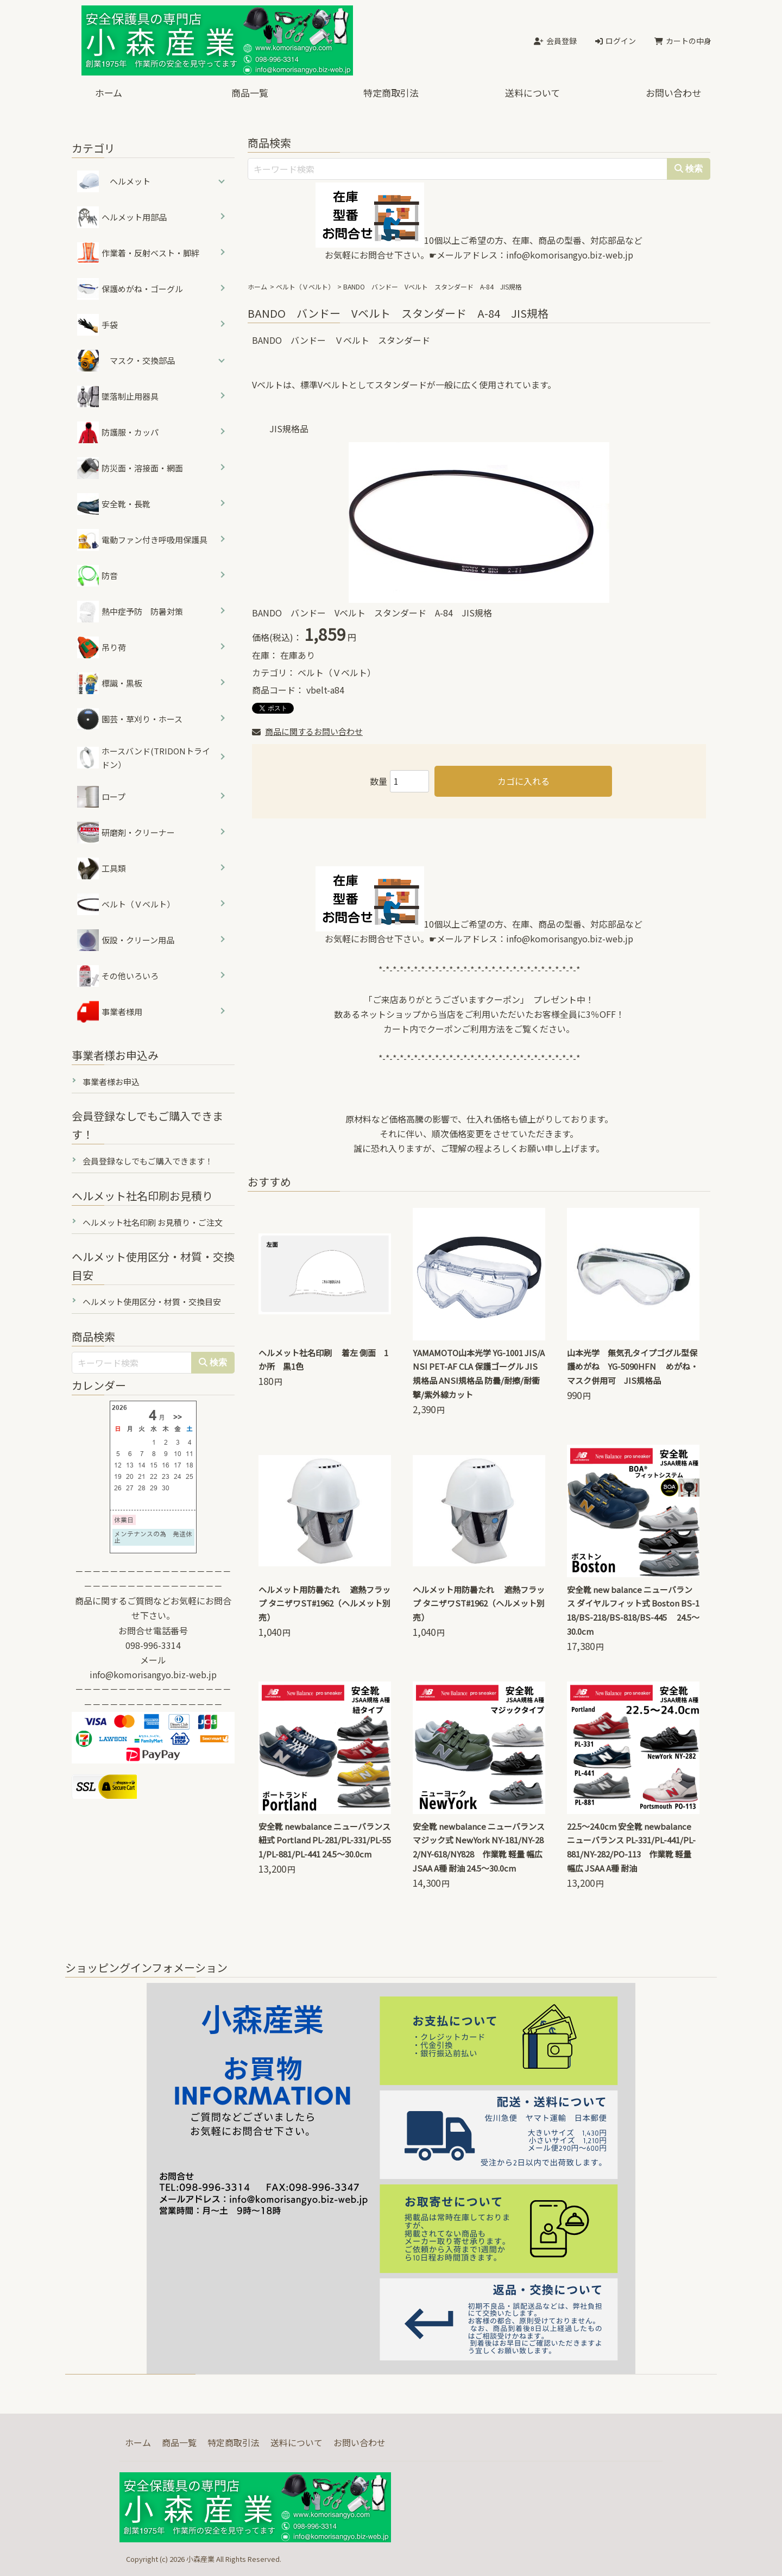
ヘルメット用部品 (122, 217)
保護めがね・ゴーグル (130, 289)
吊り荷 (101, 647)
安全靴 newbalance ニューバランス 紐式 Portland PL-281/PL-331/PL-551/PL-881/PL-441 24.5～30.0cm (324, 1840)
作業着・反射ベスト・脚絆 (138, 253)
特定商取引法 (391, 92)
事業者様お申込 (111, 1081)
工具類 (101, 868)
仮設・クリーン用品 (125, 940)
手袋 (97, 325)
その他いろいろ (118, 976)
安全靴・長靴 (113, 504)
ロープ (101, 797)
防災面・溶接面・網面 (130, 468)
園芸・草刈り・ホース (129, 719)
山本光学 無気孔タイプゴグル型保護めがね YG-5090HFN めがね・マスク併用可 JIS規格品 (632, 1367)
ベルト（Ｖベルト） (305, 286)
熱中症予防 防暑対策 (130, 611)
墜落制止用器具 (118, 396)
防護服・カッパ (118, 432)
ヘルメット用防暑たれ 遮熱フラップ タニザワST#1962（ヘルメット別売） (324, 1603)
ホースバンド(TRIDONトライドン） (143, 758)
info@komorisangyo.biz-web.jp (569, 254)
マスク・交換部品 (142, 360)
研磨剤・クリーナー (126, 832)
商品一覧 (249, 92)
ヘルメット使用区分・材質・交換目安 (152, 1301)
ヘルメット (130, 181)
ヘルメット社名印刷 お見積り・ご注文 (153, 1222)
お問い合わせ (673, 92)
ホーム (108, 92)
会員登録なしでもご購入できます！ (148, 1161)
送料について (532, 92)
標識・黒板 (109, 683)
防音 (97, 576)
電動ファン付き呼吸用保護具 (142, 540)
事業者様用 (109, 1012)
